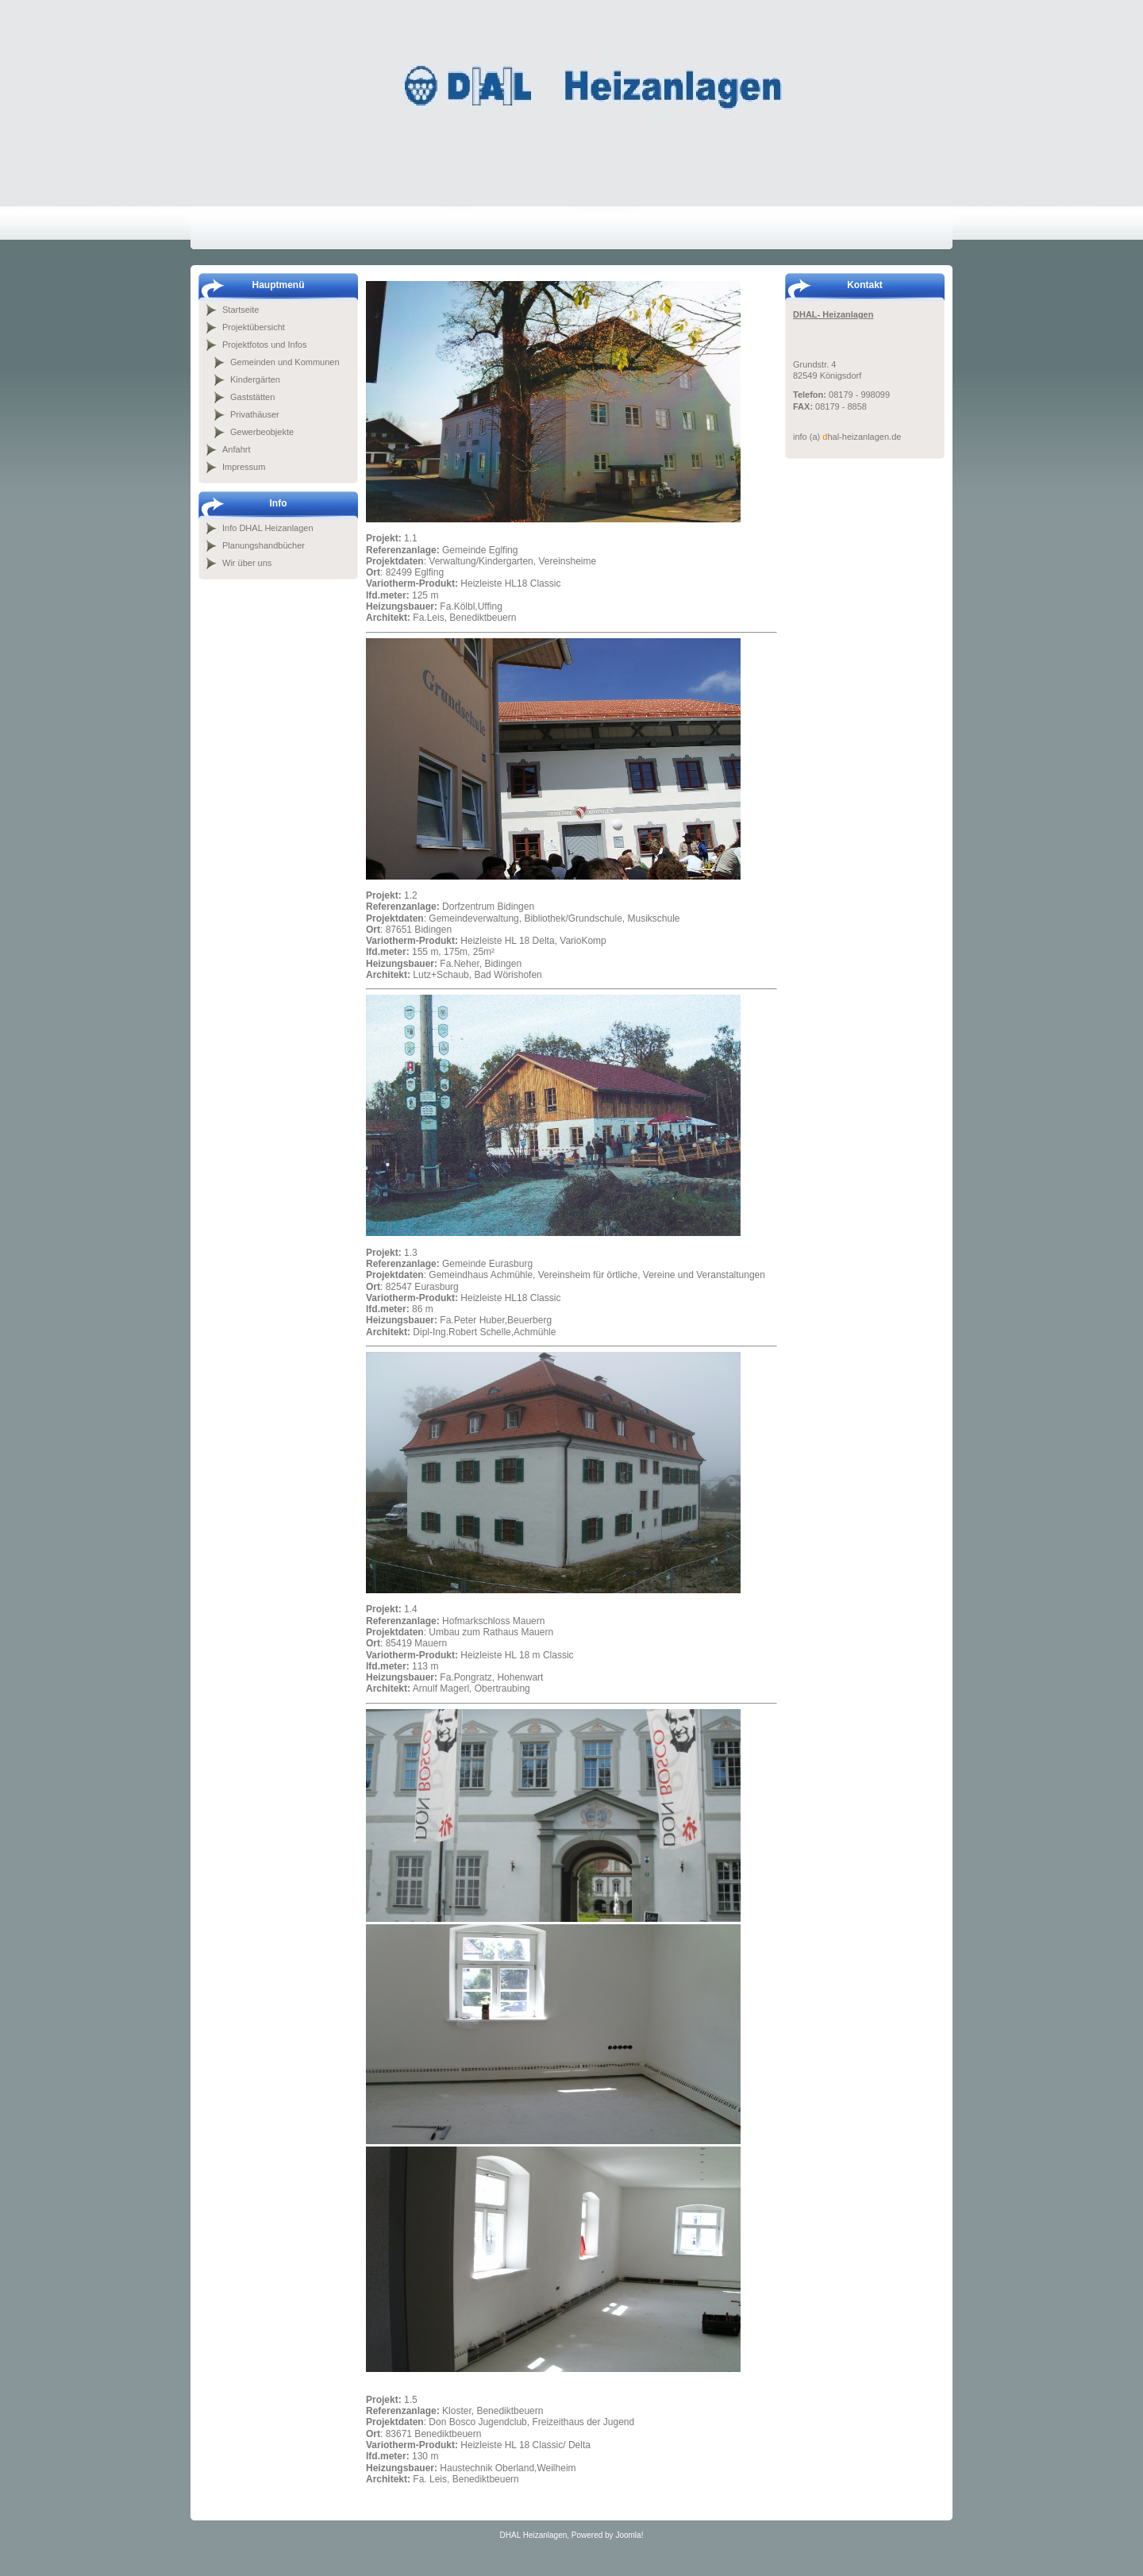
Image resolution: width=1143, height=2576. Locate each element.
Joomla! (629, 2535)
